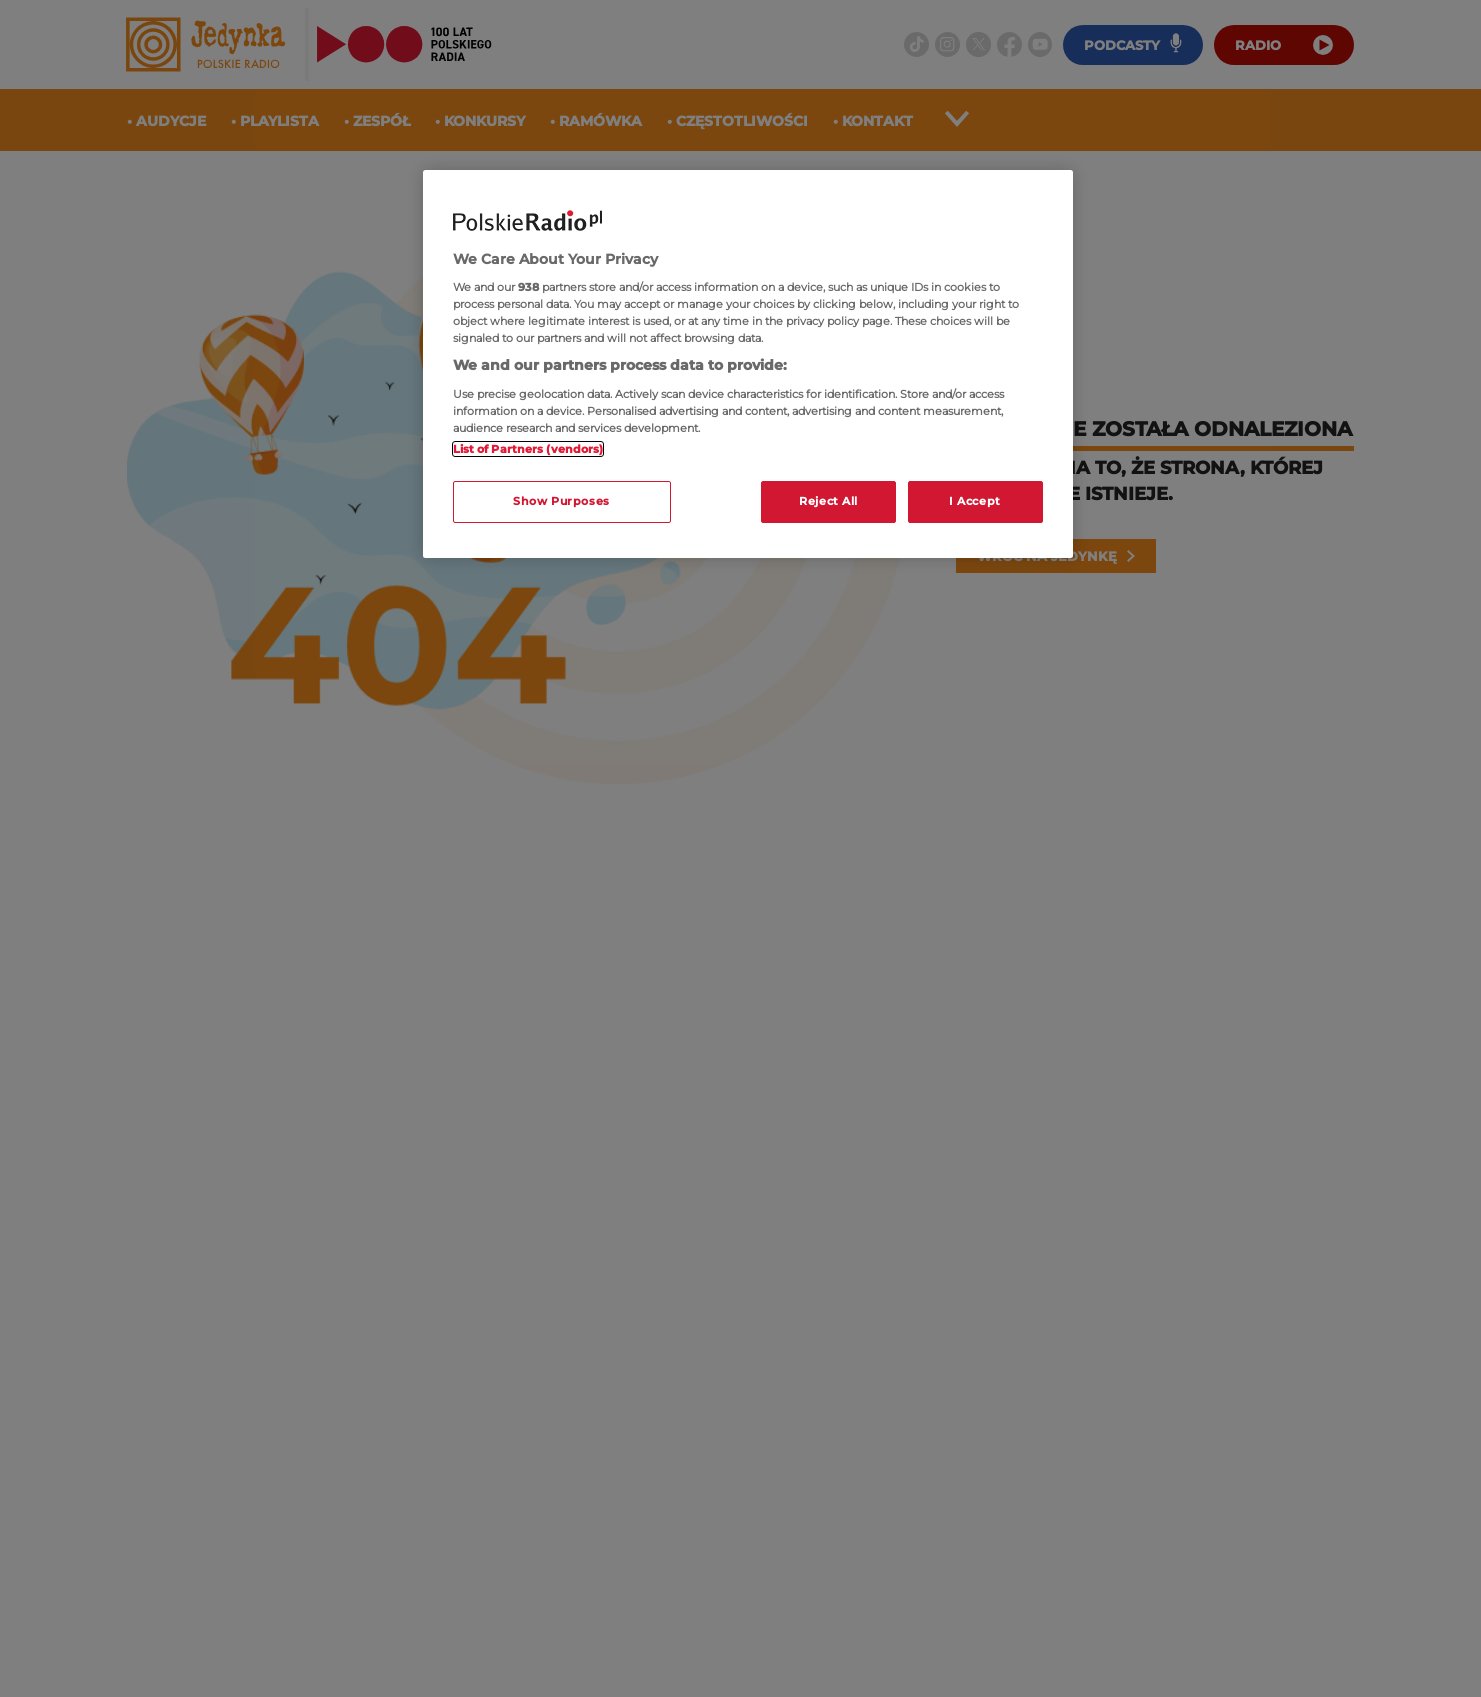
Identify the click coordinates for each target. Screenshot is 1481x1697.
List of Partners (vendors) (528, 449)
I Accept (975, 501)
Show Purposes (561, 501)
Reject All (828, 501)
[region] (748, 364)
